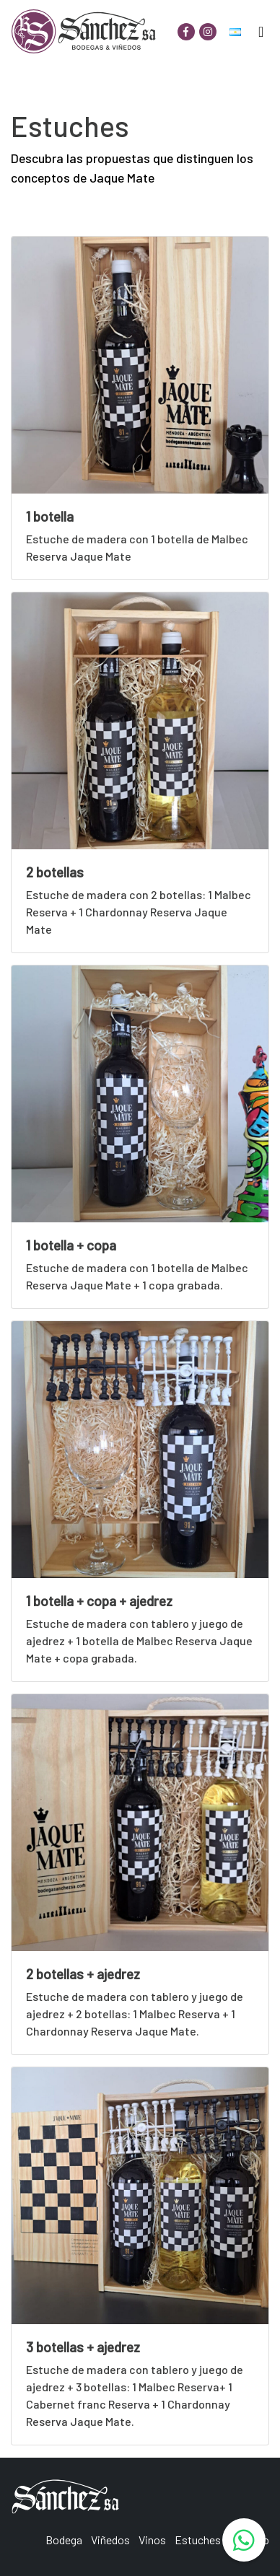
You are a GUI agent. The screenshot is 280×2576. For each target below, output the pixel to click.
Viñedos (110, 2539)
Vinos (152, 2539)
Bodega (63, 2539)
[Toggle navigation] (260, 32)
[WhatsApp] (244, 2540)
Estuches (198, 2539)
